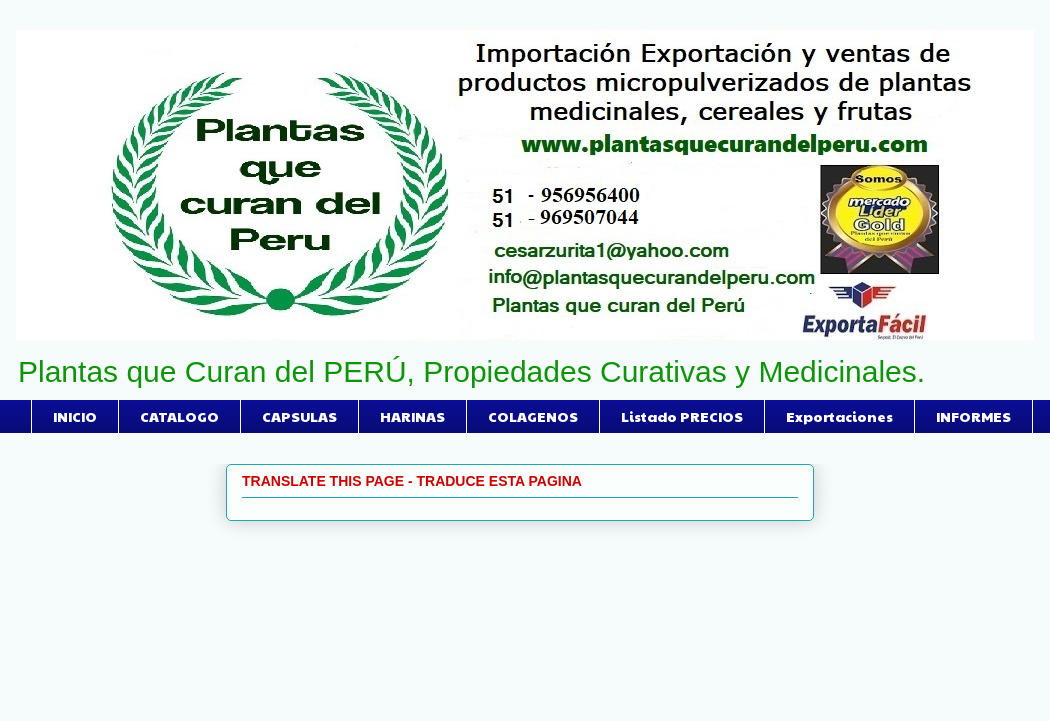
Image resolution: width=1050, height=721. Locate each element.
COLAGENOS (533, 416)
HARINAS (412, 416)
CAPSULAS (299, 416)
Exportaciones (839, 416)
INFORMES (973, 416)
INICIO (75, 416)
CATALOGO (179, 416)
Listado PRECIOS (682, 416)
